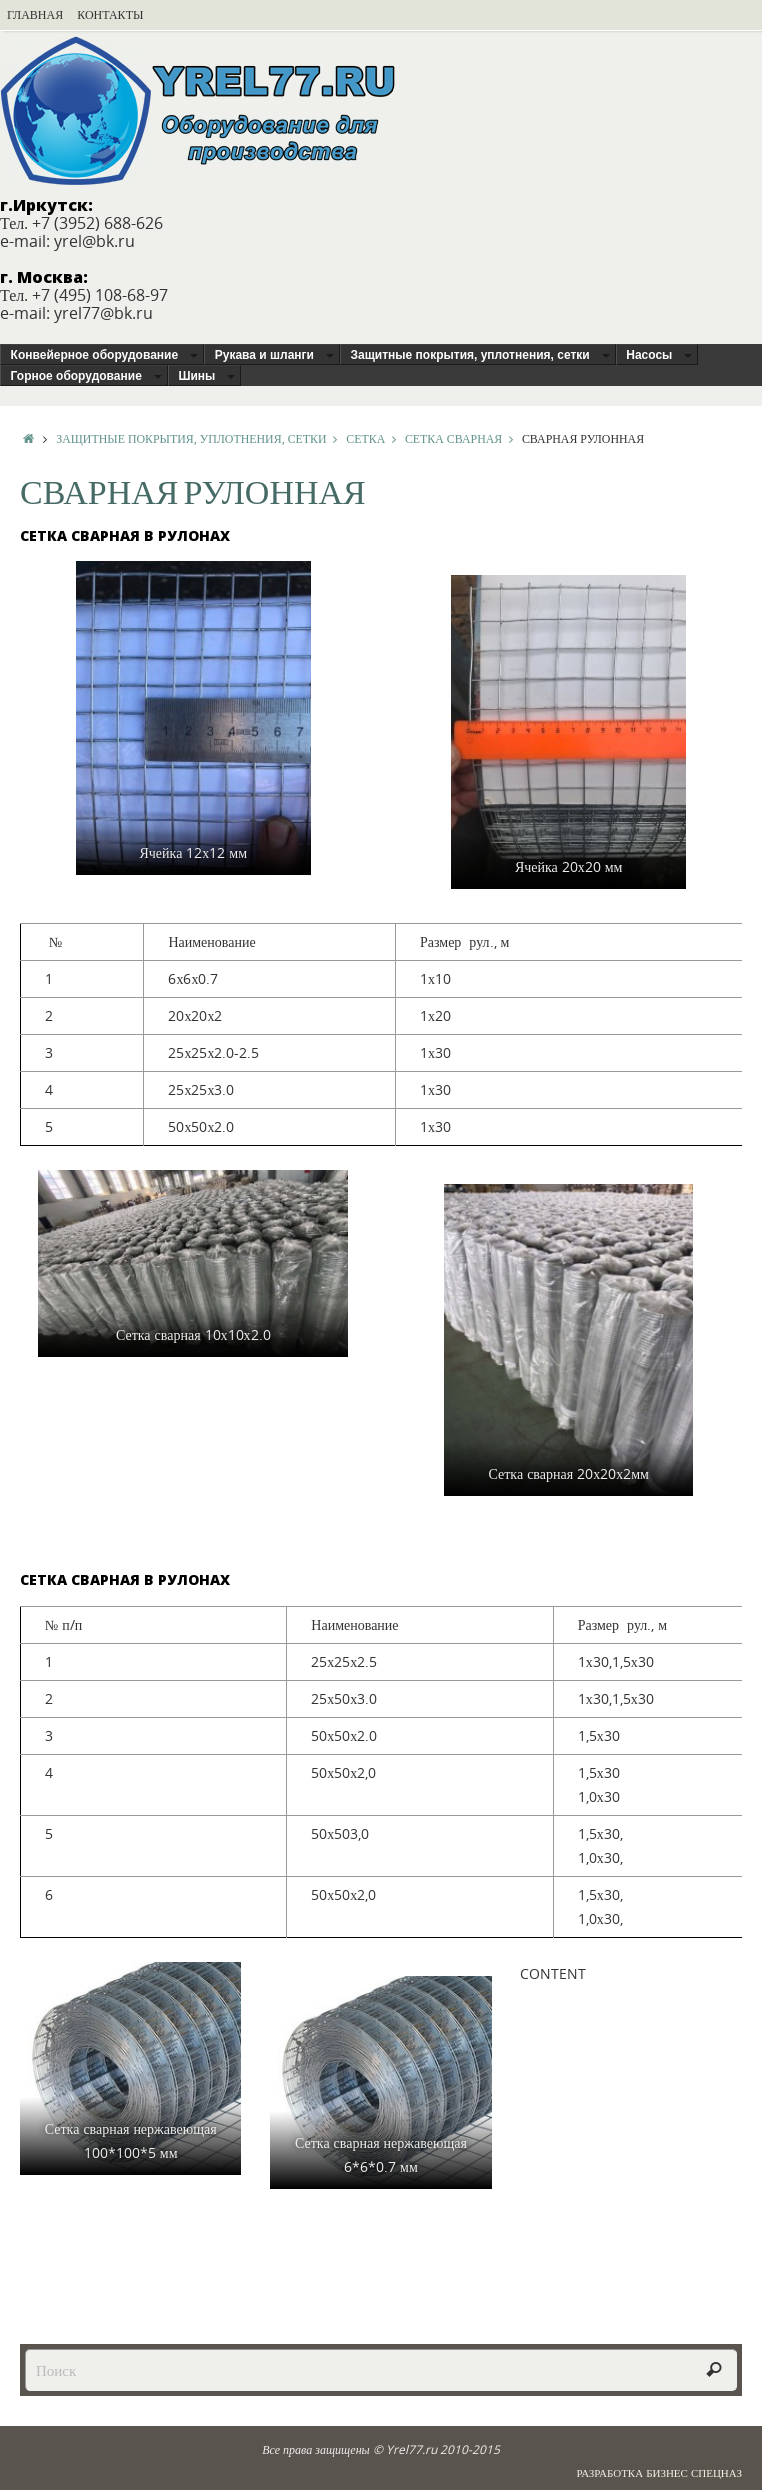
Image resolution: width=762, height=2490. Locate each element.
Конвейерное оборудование (95, 355)
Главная (35, 14)
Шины (196, 376)
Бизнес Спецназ (694, 2472)
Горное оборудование (76, 376)
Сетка (375, 438)
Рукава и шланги (264, 355)
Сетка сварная (463, 438)
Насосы (649, 355)
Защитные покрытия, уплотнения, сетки (470, 355)
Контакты (110, 14)
